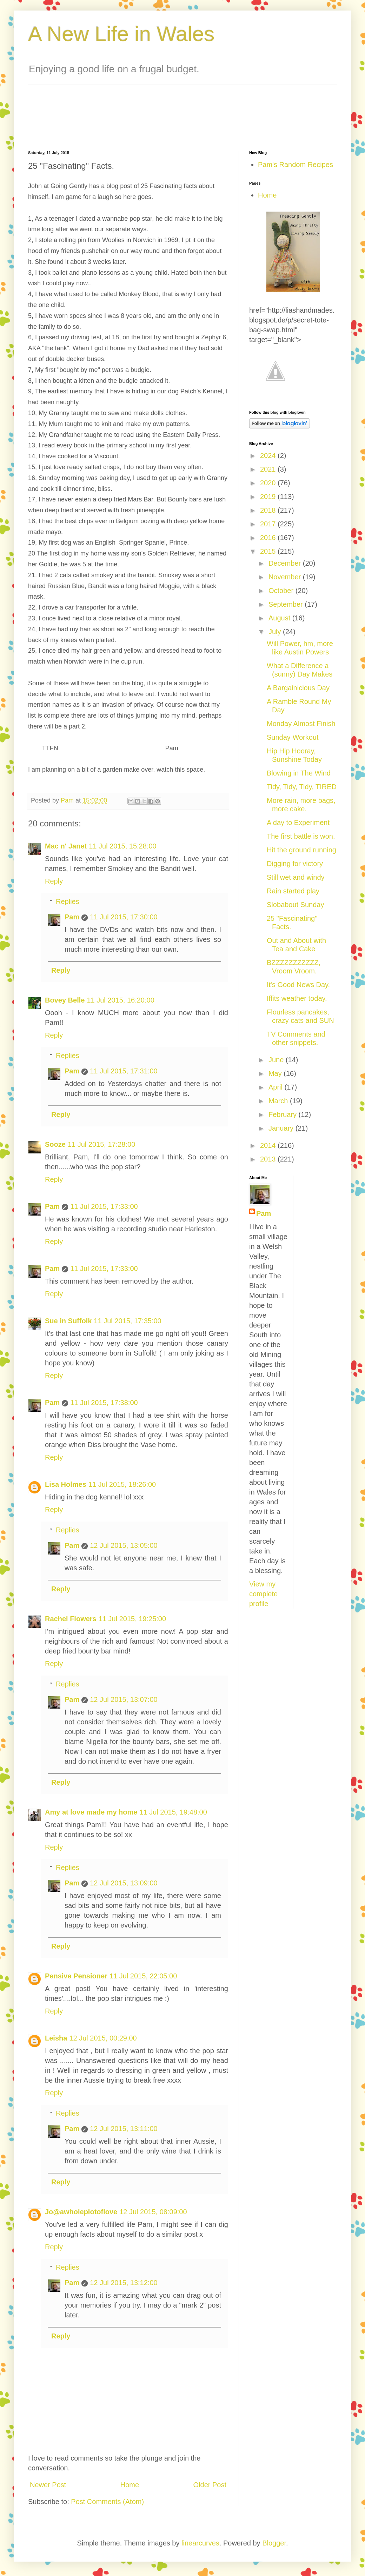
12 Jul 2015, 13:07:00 (123, 1699)
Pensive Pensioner (76, 1976)
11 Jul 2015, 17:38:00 (104, 1402)
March (279, 1101)
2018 (269, 510)
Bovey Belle (65, 1000)
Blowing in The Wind (299, 773)
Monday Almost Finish (301, 723)
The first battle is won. (301, 836)
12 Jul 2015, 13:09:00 (123, 1883)
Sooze (55, 1144)
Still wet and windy (296, 877)
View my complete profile (263, 1593)
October (282, 590)
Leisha (56, 2038)
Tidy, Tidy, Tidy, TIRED (302, 787)
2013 (269, 1159)
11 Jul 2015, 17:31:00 (123, 1071)
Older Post (209, 2485)
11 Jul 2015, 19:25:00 (132, 1619)
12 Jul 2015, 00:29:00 (103, 2038)
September (286, 604)
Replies (67, 901)
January (282, 1128)
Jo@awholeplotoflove (81, 2212)
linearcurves (200, 2543)
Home (129, 2485)
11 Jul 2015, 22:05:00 (143, 1976)
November (285, 577)
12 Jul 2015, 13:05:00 (123, 1545)
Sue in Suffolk (68, 1321)
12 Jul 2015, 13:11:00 (123, 2128)
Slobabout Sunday (295, 904)
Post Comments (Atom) (107, 2501)
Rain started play (293, 891)
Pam (72, 917)
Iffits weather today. (297, 998)
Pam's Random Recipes (295, 164)
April (276, 1087)
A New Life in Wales (121, 34)
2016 (269, 537)
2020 (269, 483)
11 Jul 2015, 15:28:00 (122, 846)
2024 (269, 455)
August (280, 618)
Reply (54, 881)
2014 (269, 1145)
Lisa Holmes (65, 1484)
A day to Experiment (298, 822)
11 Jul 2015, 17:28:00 (101, 1144)
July (275, 631)
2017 (269, 524)
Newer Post (48, 2485)
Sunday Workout (293, 737)
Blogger (274, 2543)
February (283, 1114)
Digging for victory (295, 863)
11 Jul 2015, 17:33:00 (104, 1206)
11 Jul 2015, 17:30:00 (123, 917)
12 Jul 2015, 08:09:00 (153, 2212)
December (285, 563)
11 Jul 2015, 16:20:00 (120, 1000)
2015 (269, 551)
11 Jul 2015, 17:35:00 (127, 1321)
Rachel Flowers (71, 1619)
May (276, 1073)
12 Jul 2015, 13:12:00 (123, 2283)
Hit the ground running (301, 850)
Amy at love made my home (91, 1812)
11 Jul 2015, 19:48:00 (173, 1812)
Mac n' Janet (66, 846)
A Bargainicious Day (298, 688)
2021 (269, 469)
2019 (269, 496)
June (277, 1060)
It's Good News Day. (298, 985)
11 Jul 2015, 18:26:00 (122, 1484)
